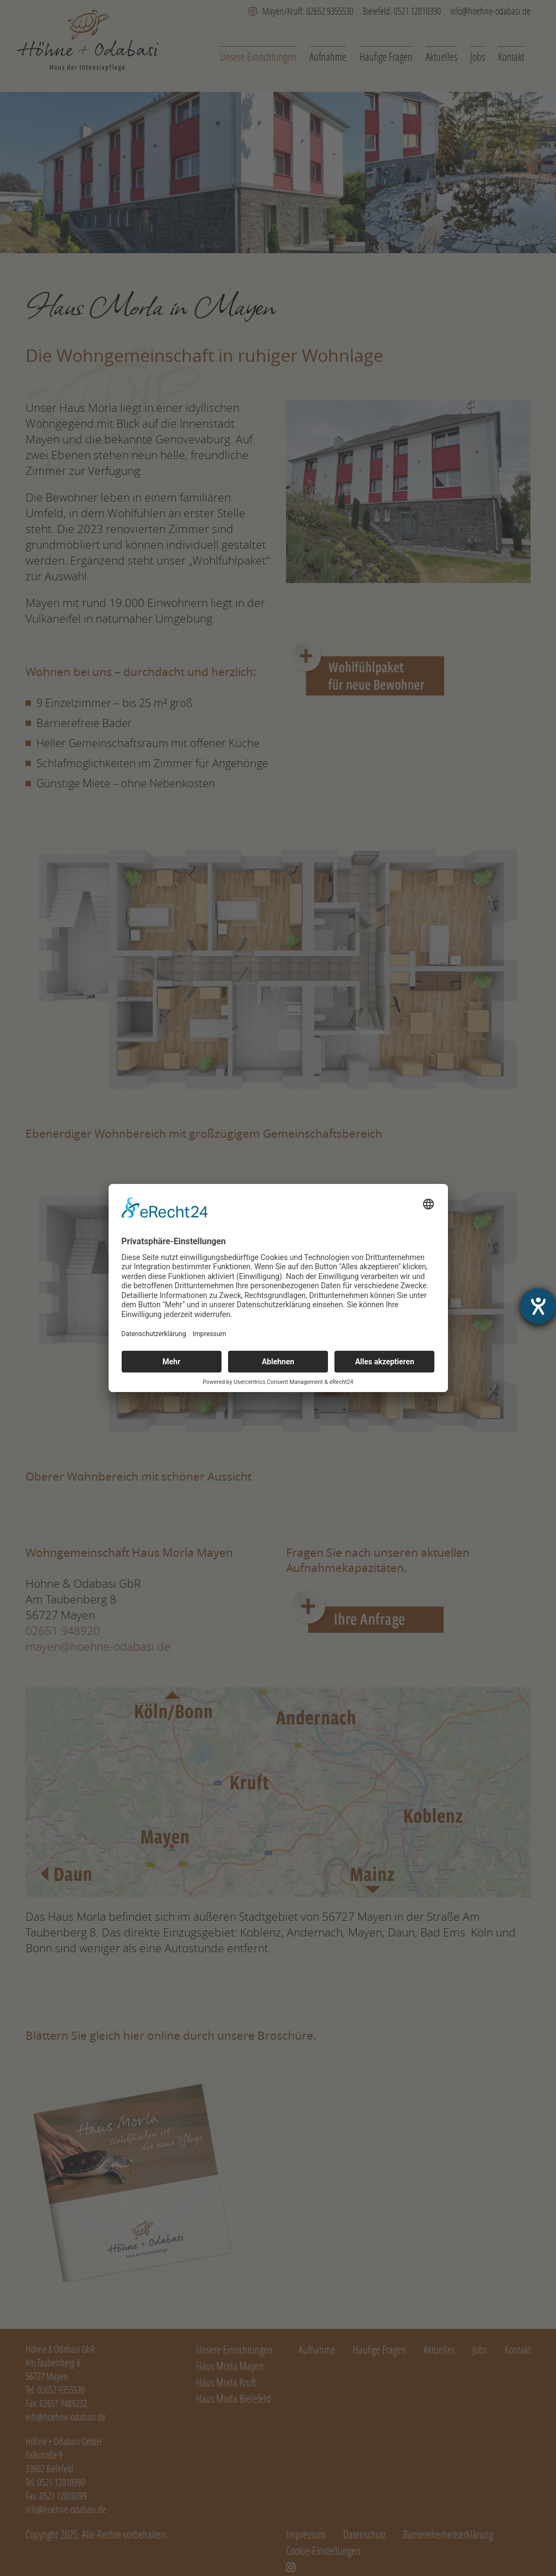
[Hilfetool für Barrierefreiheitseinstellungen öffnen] (538, 1306)
